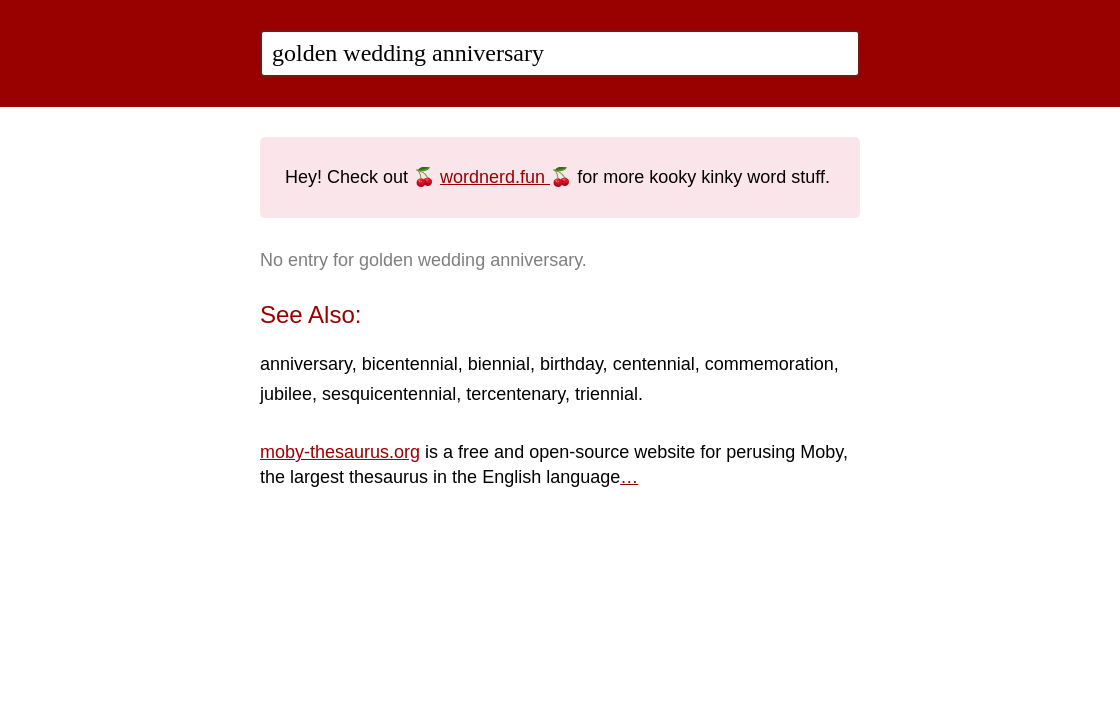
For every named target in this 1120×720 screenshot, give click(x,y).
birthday (571, 364)
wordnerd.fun (495, 177)
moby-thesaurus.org (340, 452)
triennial (606, 394)
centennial (654, 364)
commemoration (769, 364)
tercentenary (515, 394)
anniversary (306, 364)
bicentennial (410, 364)
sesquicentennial (389, 394)
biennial (499, 364)
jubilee (286, 394)
